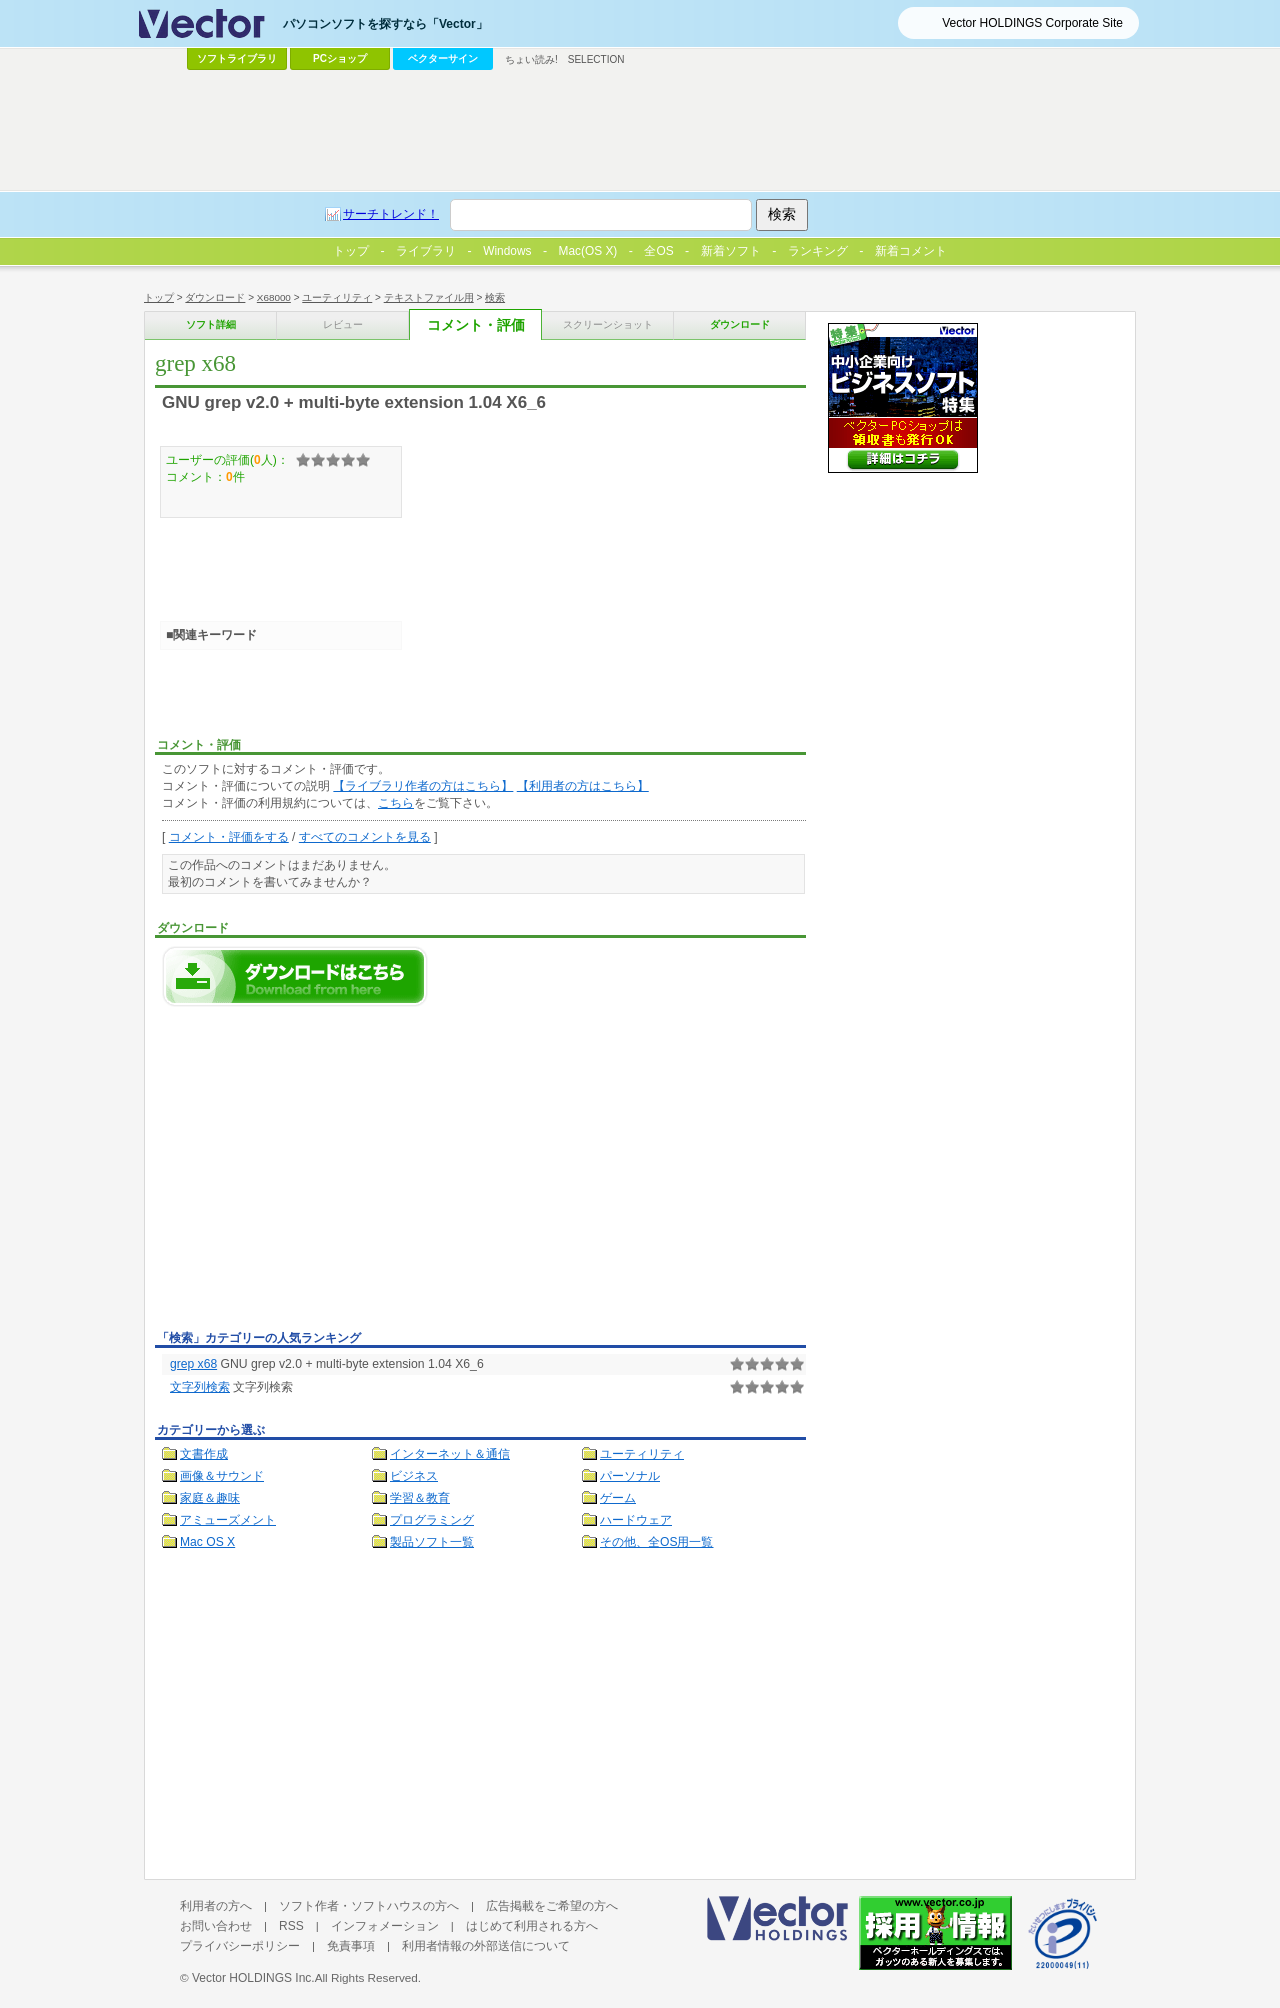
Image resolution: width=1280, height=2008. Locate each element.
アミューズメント (228, 1520)
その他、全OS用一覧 (657, 1542)
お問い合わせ (216, 1926)
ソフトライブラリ (237, 58)
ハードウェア (636, 1520)
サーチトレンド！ (391, 214)
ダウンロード (215, 297)
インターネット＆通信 (450, 1454)
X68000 (274, 297)
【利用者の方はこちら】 (583, 786)
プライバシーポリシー (240, 1946)
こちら (396, 803)
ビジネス (414, 1476)
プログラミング (432, 1520)
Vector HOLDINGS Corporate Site (1032, 23)
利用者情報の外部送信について (486, 1946)
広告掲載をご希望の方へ (552, 1906)
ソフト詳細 (211, 324)
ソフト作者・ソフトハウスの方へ (369, 1906)
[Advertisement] (323, 1174)
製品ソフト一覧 (432, 1542)
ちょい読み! (531, 59)
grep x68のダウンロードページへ (295, 976)
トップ (159, 297)
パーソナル (630, 1476)
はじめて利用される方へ (532, 1926)
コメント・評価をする (229, 837)
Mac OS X (207, 1542)
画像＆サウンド (222, 1476)
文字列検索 (200, 1387)
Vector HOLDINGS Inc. (253, 1978)
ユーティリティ (337, 297)
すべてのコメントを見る (365, 837)
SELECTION (596, 59)
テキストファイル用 (429, 297)
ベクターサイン (443, 58)
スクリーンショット (608, 324)
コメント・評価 (476, 325)
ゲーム (618, 1498)
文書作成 (204, 1454)
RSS (291, 1926)
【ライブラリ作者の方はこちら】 (423, 786)
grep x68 (193, 1364)
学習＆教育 (420, 1498)
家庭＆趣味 (210, 1498)
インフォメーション (385, 1926)
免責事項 (351, 1946)
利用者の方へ (216, 1906)
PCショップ (340, 58)
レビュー (343, 324)
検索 (495, 297)
